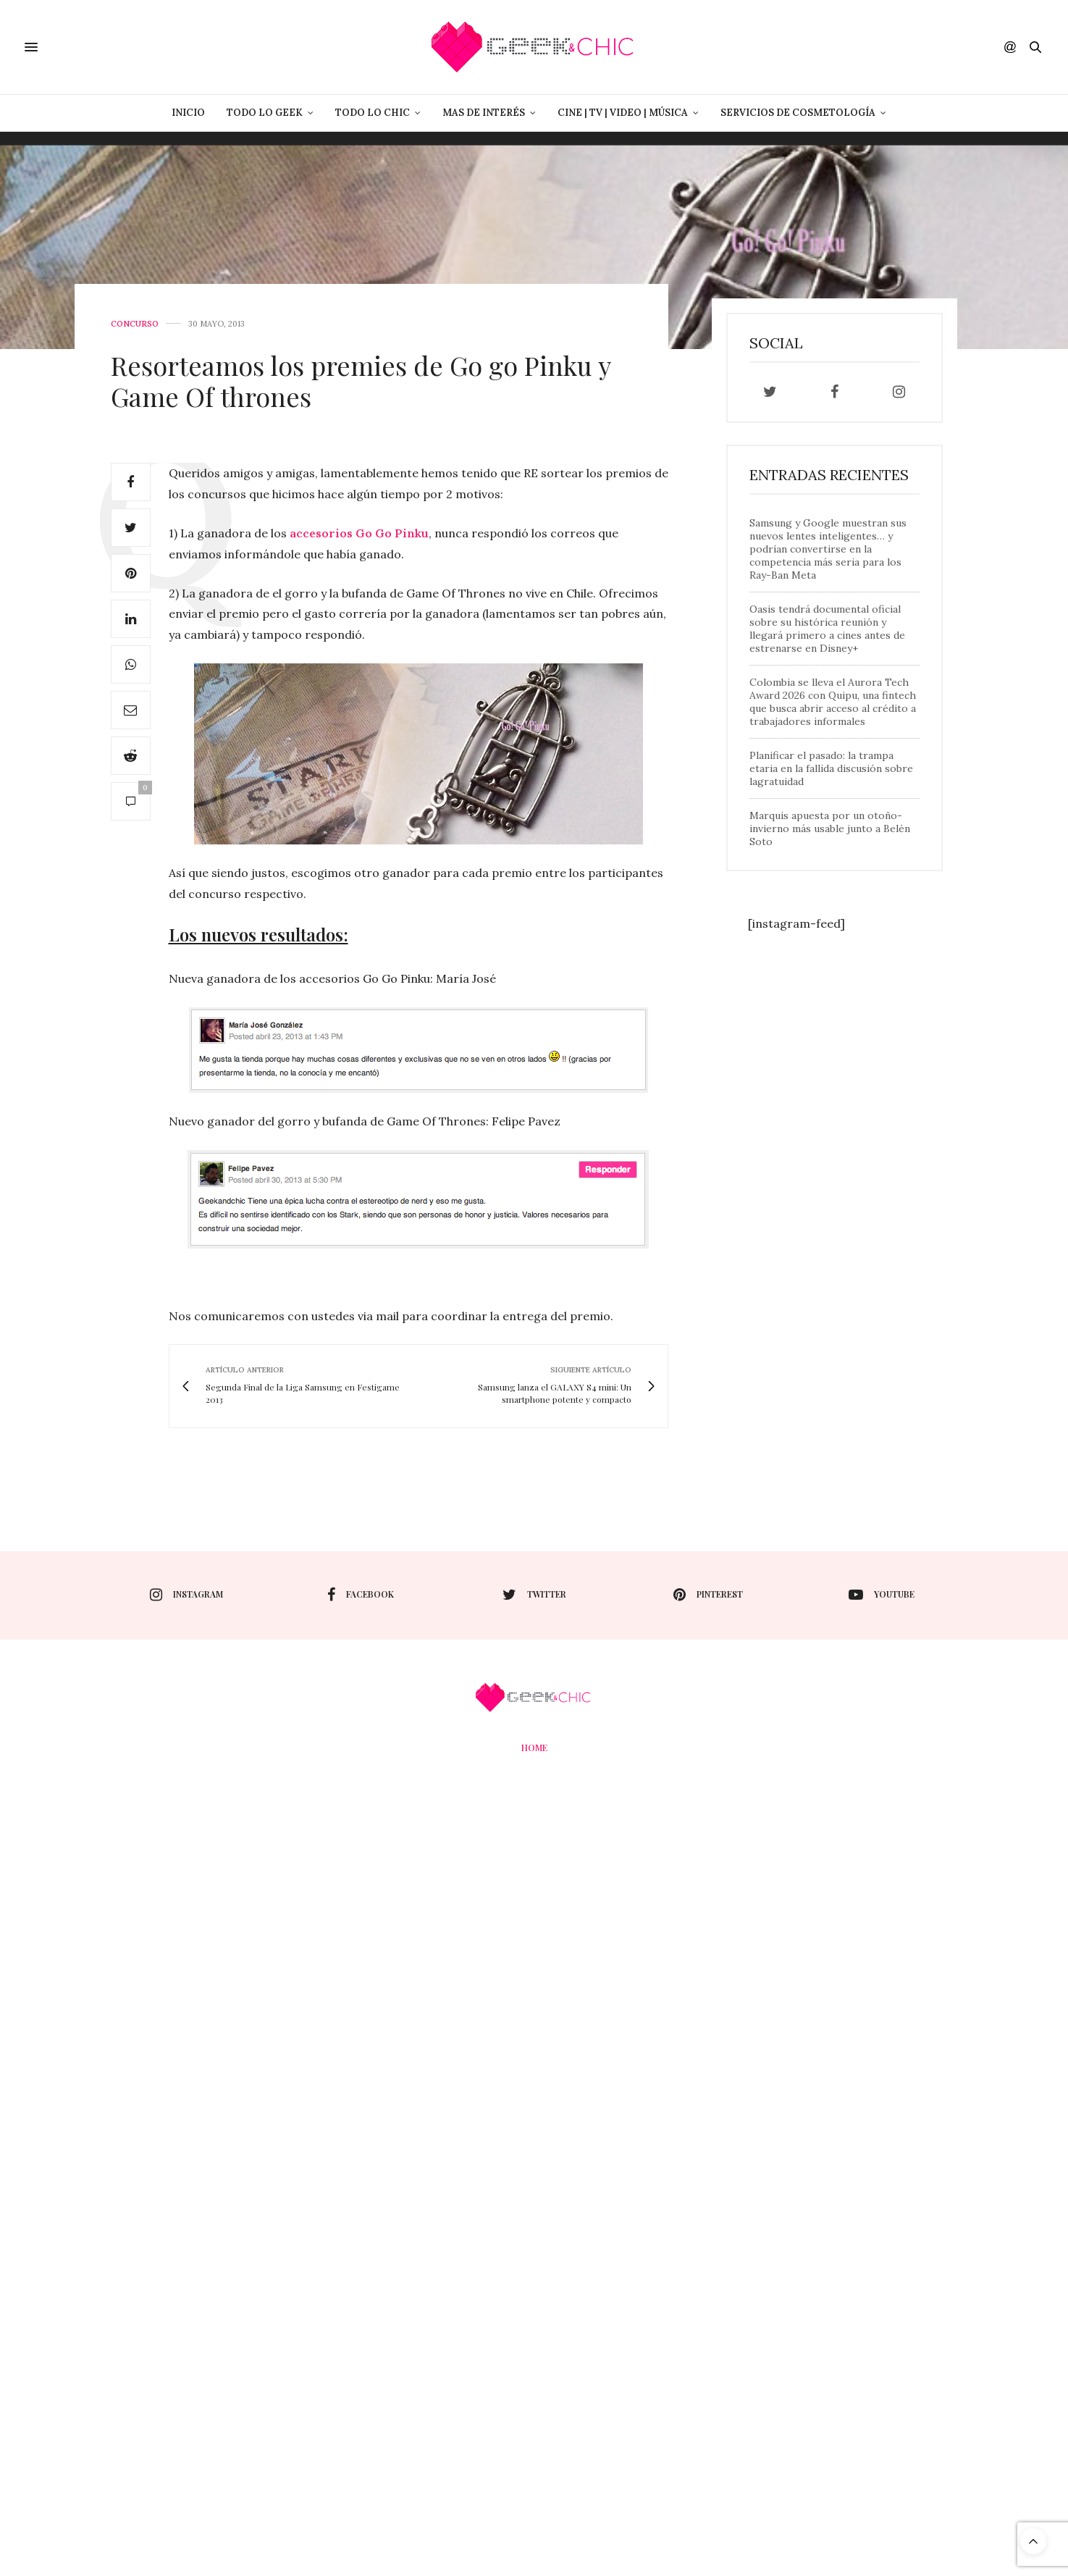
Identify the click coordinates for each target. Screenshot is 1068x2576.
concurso (135, 324)
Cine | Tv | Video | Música (623, 112)
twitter (534, 1594)
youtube (881, 1594)
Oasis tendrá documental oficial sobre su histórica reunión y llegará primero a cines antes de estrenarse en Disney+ (827, 629)
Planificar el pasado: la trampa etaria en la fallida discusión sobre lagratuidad (831, 768)
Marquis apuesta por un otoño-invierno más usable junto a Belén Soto (829, 828)
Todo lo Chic (372, 112)
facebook (360, 1594)
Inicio (188, 112)
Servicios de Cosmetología (797, 112)
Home (534, 1747)
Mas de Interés (483, 112)
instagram (186, 1594)
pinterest (708, 1594)
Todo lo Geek (265, 112)
